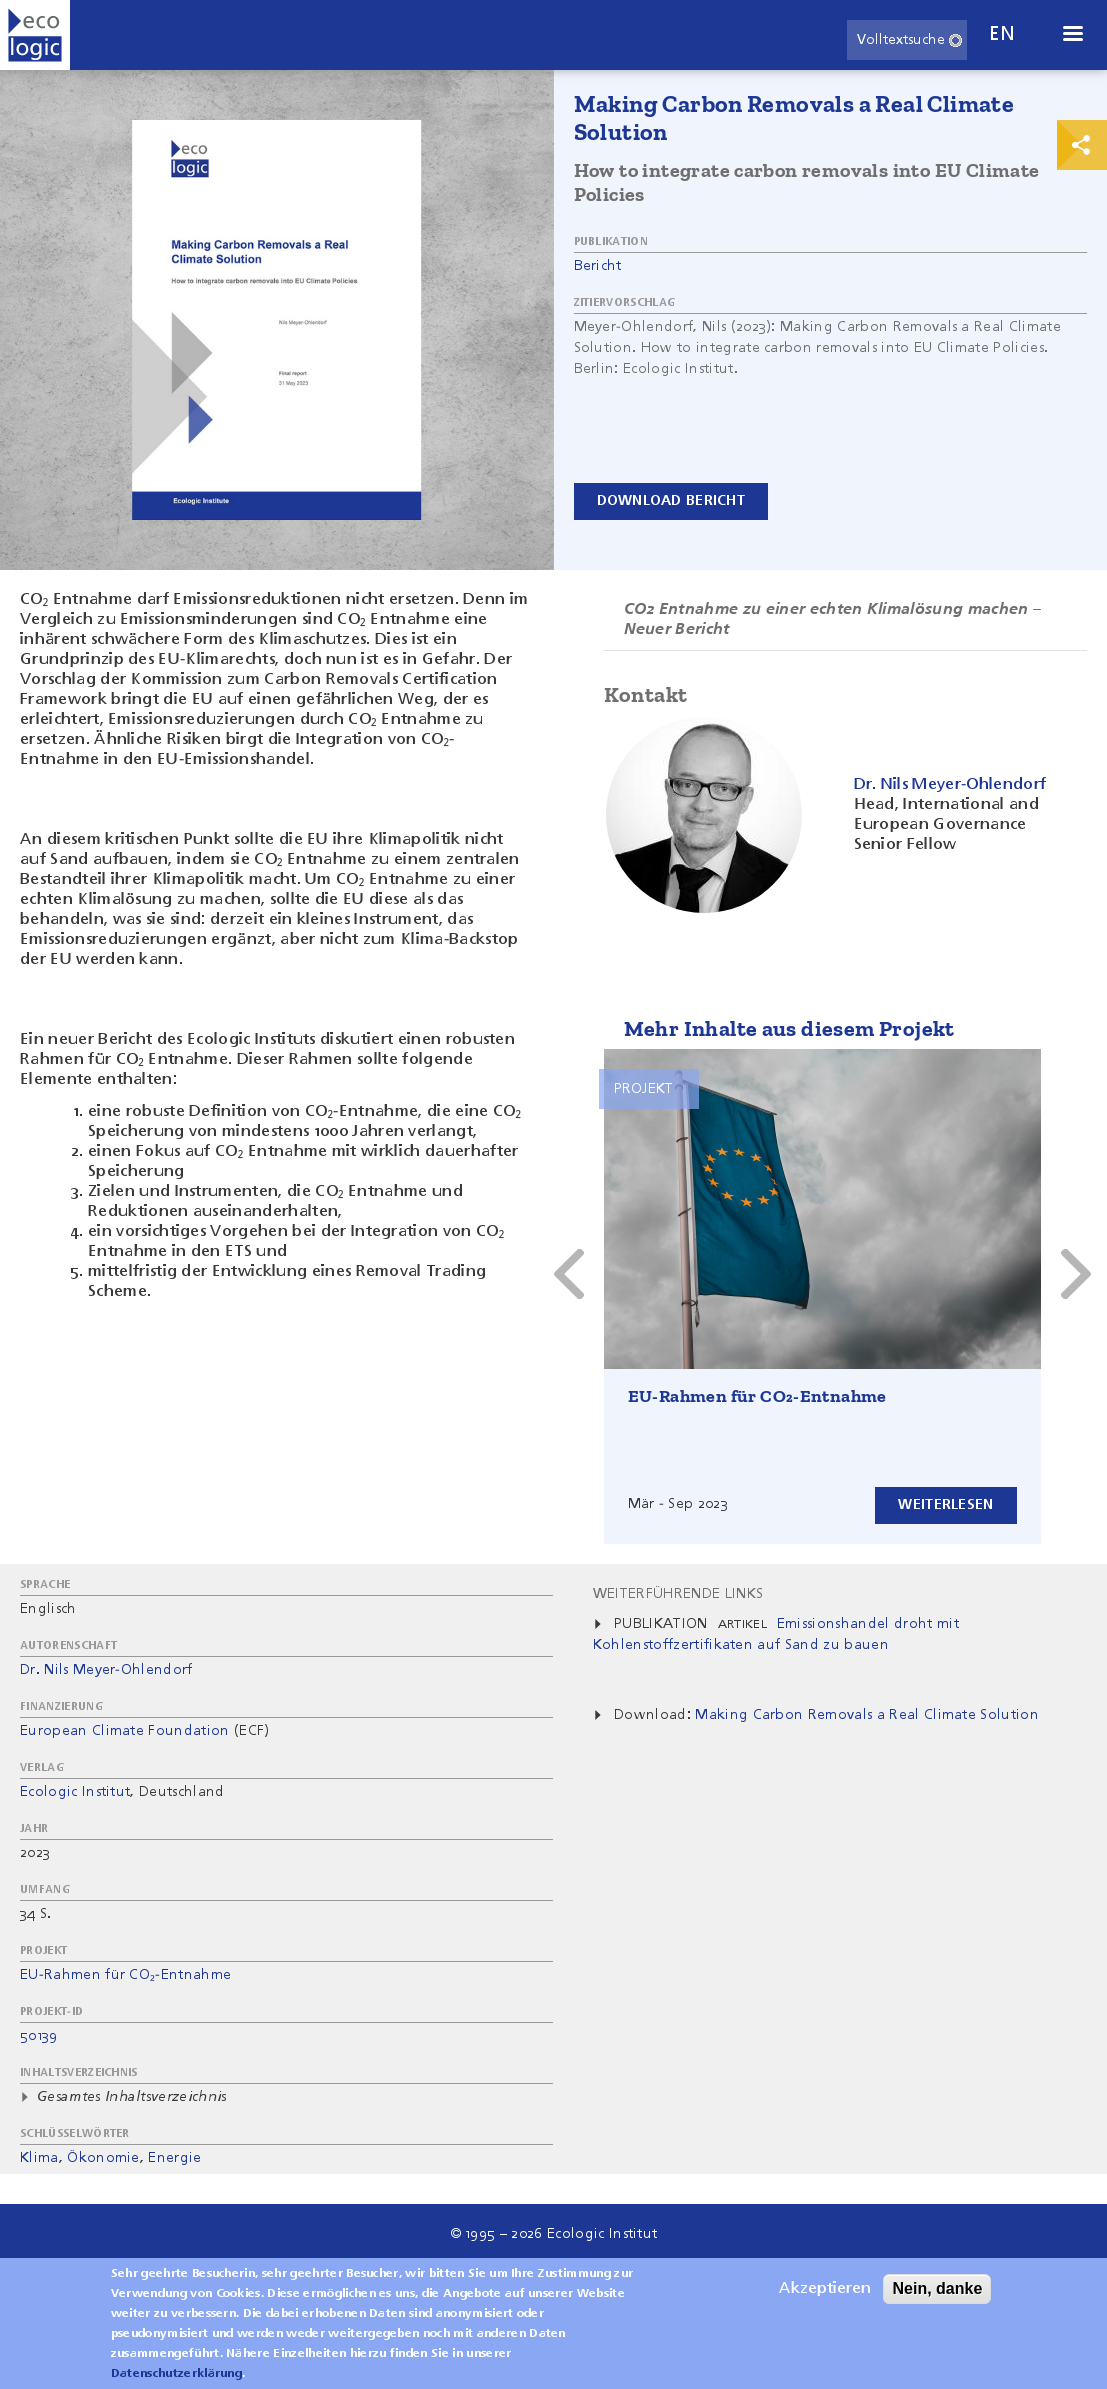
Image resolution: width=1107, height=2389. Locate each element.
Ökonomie (103, 2158)
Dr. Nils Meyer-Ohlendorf (106, 1670)
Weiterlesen (945, 1505)
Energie (174, 2158)
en (1002, 34)
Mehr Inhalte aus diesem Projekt (789, 1028)
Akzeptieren (825, 2295)
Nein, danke (937, 2294)
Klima (39, 2158)
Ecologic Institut (75, 1792)
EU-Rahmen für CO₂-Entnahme (757, 1396)
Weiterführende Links (678, 1594)
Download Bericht (671, 501)
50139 (39, 2036)
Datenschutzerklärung (176, 2380)
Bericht (598, 266)
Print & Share (1082, 145)
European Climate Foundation (125, 1731)
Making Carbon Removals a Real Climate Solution (867, 1715)
